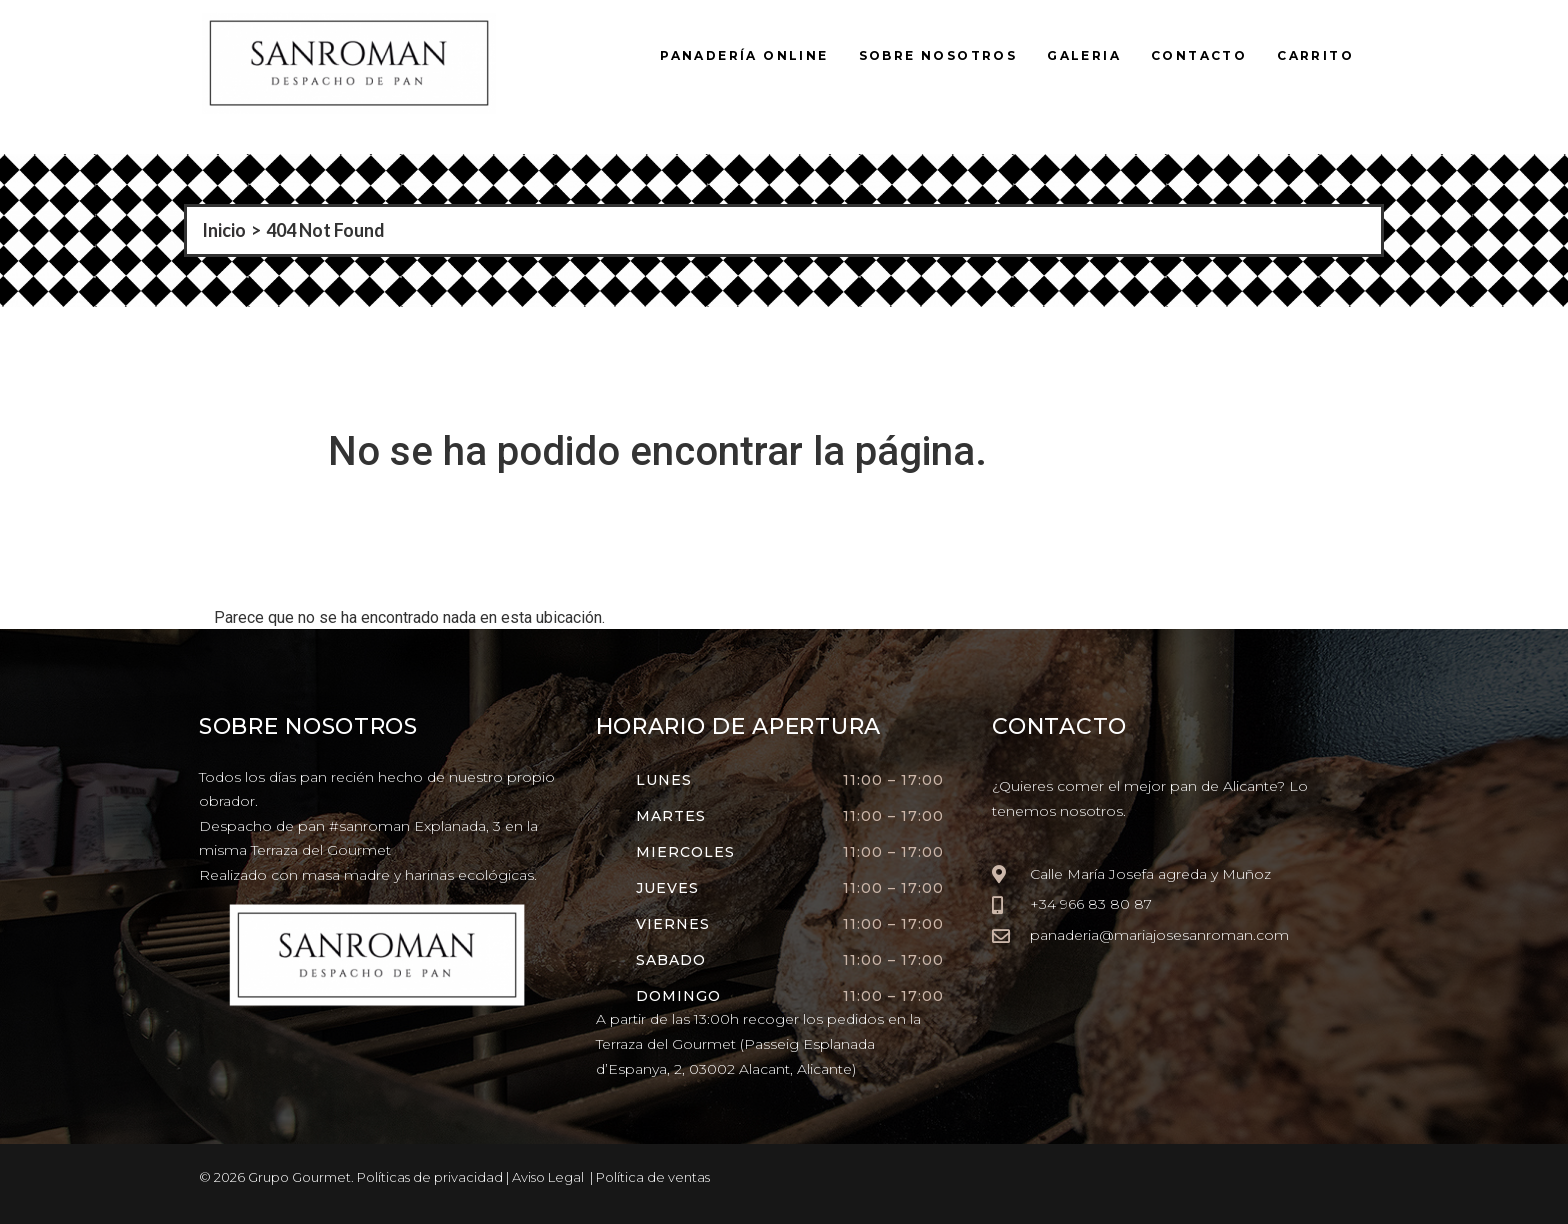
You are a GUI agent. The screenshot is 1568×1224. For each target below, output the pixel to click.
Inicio (224, 230)
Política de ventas (653, 1177)
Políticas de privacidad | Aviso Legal (470, 1177)
